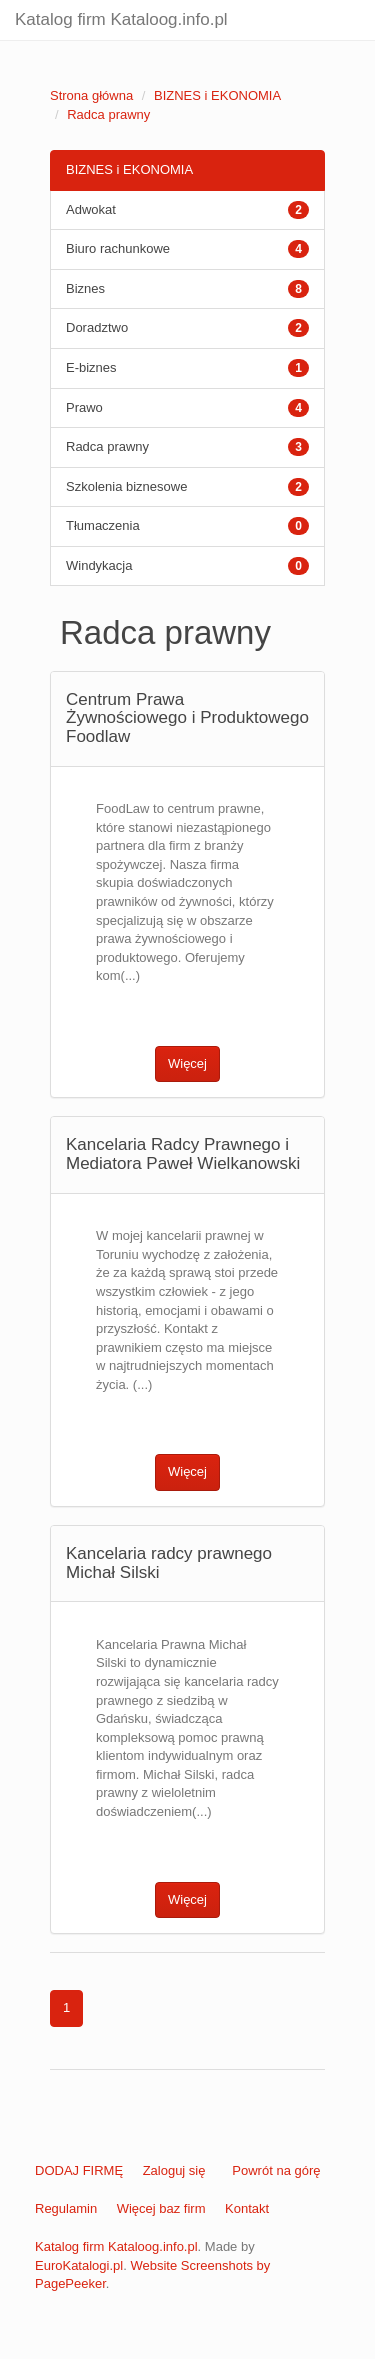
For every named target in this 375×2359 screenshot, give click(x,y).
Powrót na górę (276, 2170)
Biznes (85, 288)
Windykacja (99, 565)
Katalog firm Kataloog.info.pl (121, 19)
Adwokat (91, 209)
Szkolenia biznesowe (126, 486)
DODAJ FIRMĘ (79, 2170)
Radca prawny (108, 114)
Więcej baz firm (161, 2208)
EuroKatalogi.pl (79, 2265)
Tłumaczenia (103, 525)
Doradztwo (97, 327)
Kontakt (247, 2208)
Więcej (187, 1063)
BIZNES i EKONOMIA (217, 95)
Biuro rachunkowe (118, 248)
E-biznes (91, 367)
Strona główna (91, 95)
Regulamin (66, 2208)
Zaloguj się (174, 2170)
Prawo (84, 407)
